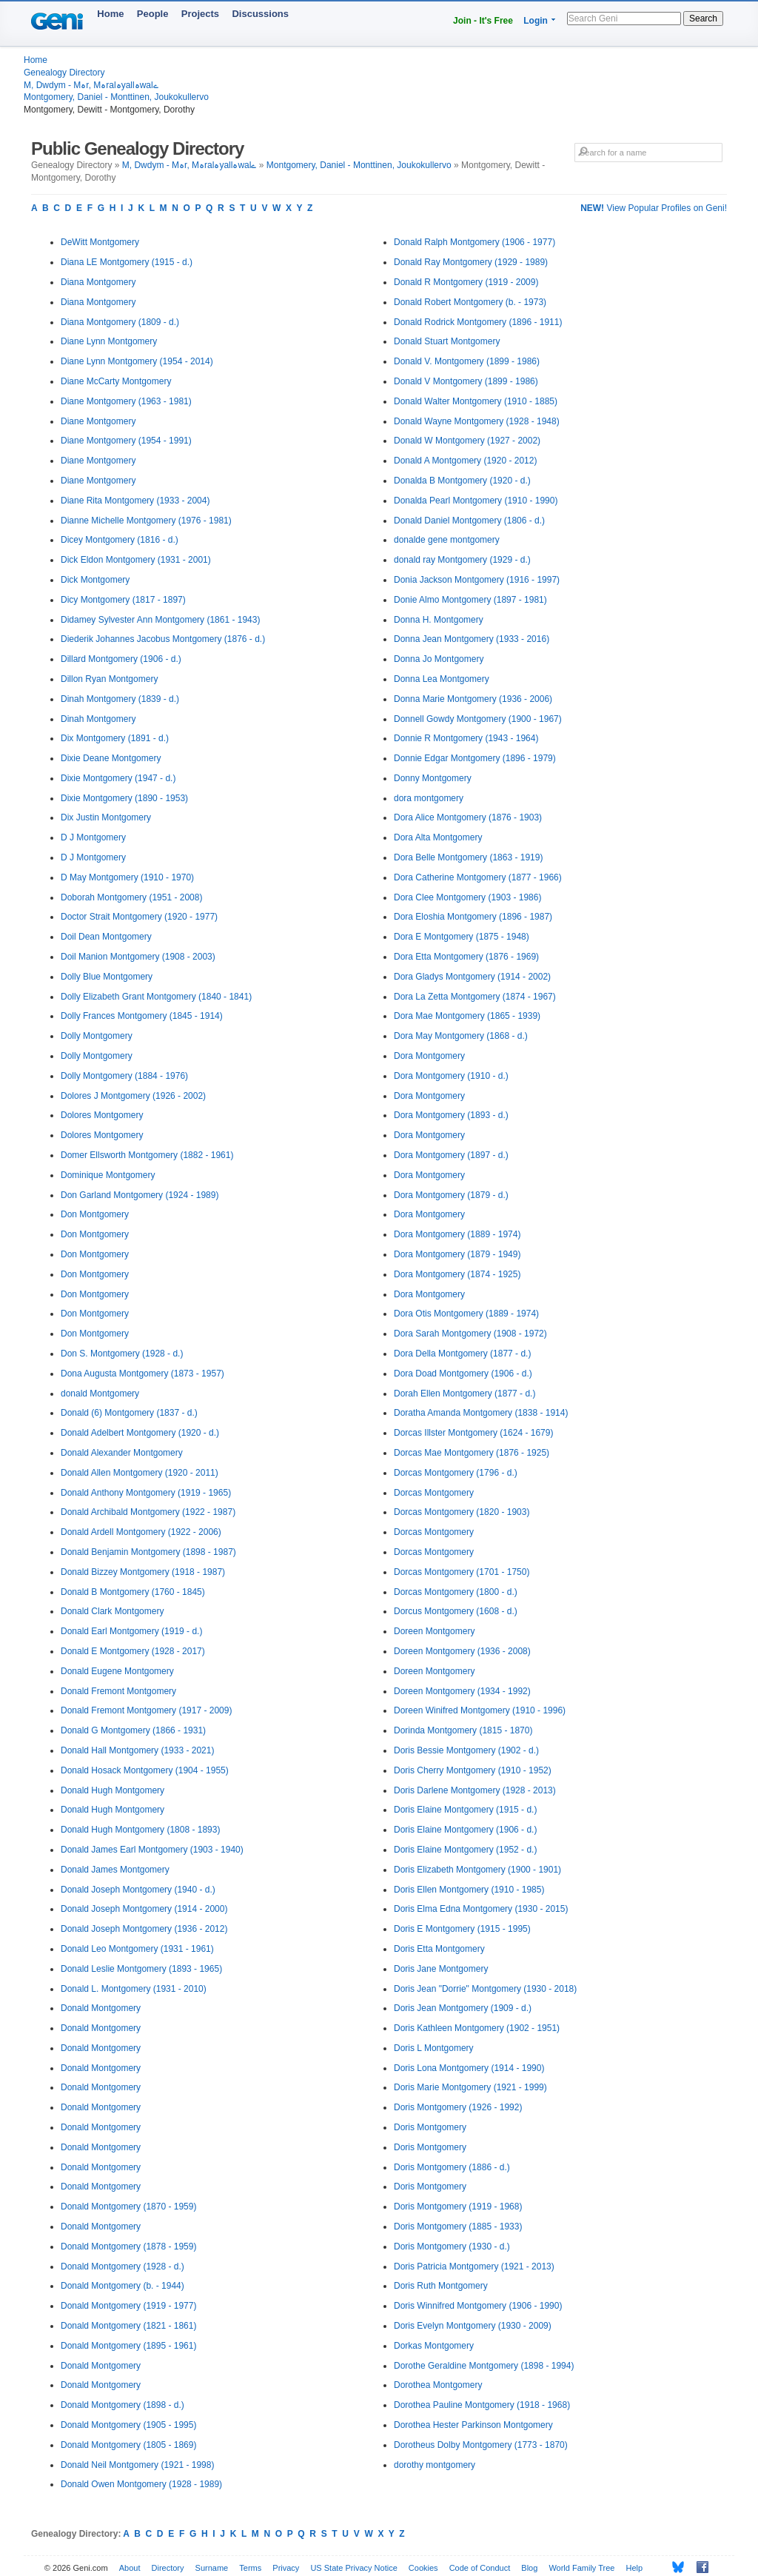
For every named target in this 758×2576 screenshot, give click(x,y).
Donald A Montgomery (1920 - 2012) (465, 460)
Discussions (260, 13)
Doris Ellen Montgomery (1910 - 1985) (469, 1889)
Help (634, 2567)
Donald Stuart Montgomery (447, 341)
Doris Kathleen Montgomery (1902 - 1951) (477, 2028)
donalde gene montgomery (447, 540)
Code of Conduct (480, 2567)
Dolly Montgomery (97, 1036)
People (153, 13)
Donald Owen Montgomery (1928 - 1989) (141, 2484)
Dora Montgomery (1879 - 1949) (457, 1254)
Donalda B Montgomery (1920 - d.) (462, 480)
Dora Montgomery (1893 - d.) (451, 1115)
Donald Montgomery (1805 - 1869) (128, 2445)
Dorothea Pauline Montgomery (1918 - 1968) (482, 2405)
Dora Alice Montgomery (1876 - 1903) (468, 817)
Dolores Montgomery (102, 1115)
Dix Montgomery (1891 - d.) (115, 738)
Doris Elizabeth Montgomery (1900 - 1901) (477, 1869)
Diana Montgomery (98, 282)
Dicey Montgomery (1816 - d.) (119, 540)
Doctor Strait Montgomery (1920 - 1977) (139, 916)
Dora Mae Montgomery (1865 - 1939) (467, 1016)
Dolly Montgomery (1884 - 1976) (124, 1076)
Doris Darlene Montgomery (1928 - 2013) (475, 1790)
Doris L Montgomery (434, 2048)
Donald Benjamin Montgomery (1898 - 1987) (148, 1552)
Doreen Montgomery (434, 1631)
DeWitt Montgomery (100, 242)
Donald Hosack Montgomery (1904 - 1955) (145, 1770)
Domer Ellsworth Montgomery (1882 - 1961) (147, 1155)
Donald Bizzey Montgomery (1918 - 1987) (143, 1572)
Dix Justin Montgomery (106, 817)
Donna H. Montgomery (438, 620)
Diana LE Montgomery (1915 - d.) (126, 262)
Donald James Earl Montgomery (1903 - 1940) (152, 1849)
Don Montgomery (95, 1214)
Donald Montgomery (101, 2008)
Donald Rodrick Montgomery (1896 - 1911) (478, 322)
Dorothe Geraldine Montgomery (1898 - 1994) (484, 2366)
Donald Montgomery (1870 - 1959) (128, 2206)
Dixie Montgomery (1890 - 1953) (124, 798)
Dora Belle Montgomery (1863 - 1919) (468, 857)
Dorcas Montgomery (434, 1493)
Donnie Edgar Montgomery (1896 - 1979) (475, 758)
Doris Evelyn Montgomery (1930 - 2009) (472, 2326)
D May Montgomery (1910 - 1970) (127, 877)
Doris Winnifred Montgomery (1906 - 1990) (478, 2306)
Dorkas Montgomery (434, 2346)
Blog (529, 2567)
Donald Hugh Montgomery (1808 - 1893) (140, 1829)
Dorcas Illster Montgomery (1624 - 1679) (473, 1433)
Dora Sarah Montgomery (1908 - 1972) (470, 1333)
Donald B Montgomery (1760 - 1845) (133, 1592)
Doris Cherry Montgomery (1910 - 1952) (472, 1770)
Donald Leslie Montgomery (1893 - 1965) (141, 1969)
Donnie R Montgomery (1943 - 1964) (466, 738)
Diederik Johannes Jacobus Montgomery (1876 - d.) (163, 639)
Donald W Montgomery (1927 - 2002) (467, 440)
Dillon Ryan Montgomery (109, 679)
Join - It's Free (483, 21)
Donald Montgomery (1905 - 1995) (128, 2425)
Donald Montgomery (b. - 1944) (122, 2286)
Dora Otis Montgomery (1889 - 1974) (466, 1313)
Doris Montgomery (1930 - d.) (452, 2246)
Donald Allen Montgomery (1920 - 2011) (139, 1473)
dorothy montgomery (434, 2465)
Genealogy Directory (64, 72)
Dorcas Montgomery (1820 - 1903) (461, 1512)
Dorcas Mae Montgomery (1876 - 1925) (471, 1453)
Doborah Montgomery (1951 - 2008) (131, 897)
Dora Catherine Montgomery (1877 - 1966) (478, 877)
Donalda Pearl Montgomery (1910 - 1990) (475, 500)
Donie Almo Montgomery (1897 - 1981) (470, 600)
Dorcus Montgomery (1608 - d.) (455, 1611)
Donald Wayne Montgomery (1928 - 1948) (477, 421)
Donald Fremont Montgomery (118, 1691)
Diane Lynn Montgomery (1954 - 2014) (137, 361)
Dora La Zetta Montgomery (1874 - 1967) (475, 996)
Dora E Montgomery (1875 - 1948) (461, 936)
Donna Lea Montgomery (441, 679)
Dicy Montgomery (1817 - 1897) (123, 600)
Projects (200, 13)
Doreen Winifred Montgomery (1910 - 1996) (480, 1710)
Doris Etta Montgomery (439, 1949)
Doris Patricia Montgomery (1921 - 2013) (474, 2266)
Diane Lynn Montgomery (109, 341)
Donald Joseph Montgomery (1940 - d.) (138, 1889)
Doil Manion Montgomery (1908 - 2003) (138, 956)
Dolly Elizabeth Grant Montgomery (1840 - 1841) (156, 996)
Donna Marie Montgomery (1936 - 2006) (473, 699)
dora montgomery (428, 798)
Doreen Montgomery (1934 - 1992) (462, 1691)
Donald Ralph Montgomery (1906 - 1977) (474, 242)
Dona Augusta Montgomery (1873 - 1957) (142, 1373)
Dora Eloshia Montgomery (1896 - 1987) (473, 916)
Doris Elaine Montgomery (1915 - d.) (465, 1809)
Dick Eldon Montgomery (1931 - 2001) (136, 560)
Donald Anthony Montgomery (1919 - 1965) (146, 1493)
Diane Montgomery (98, 421)
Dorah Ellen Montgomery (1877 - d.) (464, 1393)
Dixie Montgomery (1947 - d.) (118, 778)
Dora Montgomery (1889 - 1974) (457, 1234)
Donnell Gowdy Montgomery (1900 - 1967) (478, 719)
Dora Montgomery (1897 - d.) (451, 1155)
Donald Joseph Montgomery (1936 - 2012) (144, 1929)
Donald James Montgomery (115, 1869)
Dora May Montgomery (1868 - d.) (461, 1036)
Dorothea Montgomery (438, 2385)
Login (535, 21)
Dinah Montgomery (98, 719)
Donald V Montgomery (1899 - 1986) (466, 381)
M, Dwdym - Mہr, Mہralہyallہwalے (91, 85)
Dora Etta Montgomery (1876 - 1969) (466, 956)
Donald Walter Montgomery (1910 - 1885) (475, 401)
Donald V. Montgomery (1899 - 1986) (467, 361)
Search (703, 18)
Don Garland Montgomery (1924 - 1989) (139, 1195)
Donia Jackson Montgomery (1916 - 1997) (477, 580)
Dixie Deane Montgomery (111, 758)
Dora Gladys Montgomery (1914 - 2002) (472, 976)
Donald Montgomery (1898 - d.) (122, 2405)
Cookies (423, 2567)
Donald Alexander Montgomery (122, 1453)
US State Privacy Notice (353, 2567)
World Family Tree (581, 2567)
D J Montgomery (93, 837)
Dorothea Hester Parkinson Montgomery (473, 2425)
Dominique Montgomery (108, 1175)
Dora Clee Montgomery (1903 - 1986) (467, 897)
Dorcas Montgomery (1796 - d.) (455, 1473)
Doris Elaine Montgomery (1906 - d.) (465, 1829)
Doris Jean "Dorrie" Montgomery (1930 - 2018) (485, 1989)
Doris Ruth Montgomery (441, 2286)
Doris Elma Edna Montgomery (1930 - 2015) (481, 1909)
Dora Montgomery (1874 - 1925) (457, 1274)
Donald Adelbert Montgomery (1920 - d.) (140, 1433)
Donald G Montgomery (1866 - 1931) (133, 1730)
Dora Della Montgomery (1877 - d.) (462, 1353)
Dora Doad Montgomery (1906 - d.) (463, 1373)
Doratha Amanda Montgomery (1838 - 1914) (481, 1413)
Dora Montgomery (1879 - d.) (451, 1195)
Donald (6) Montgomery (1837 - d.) (129, 1413)
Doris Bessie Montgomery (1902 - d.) (466, 1750)
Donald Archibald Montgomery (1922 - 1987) (148, 1512)
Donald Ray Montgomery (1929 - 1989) (471, 262)
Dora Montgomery (429, 1056)
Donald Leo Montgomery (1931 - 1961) (137, 1949)
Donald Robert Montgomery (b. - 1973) (470, 302)
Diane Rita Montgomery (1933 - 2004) (135, 500)
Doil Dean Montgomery (106, 936)
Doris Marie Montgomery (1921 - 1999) (470, 2087)
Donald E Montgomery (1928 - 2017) (133, 1651)
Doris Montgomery (430, 2127)
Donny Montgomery (433, 778)
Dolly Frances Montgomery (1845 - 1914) (142, 1016)
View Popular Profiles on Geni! (653, 208)
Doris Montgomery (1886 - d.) (452, 2167)
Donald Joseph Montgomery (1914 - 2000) (144, 1909)
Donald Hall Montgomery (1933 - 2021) (137, 1750)
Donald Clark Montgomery (112, 1611)
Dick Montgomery (95, 580)
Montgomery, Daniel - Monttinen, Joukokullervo (116, 97)
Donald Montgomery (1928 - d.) (122, 2266)
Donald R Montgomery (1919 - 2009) (466, 282)
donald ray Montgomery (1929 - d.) (462, 560)
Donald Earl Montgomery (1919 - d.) (131, 1631)
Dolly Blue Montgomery (106, 976)
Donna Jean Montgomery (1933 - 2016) (471, 639)
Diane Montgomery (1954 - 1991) (126, 440)
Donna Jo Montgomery (438, 659)
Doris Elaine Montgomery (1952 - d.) (465, 1849)
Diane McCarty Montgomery (116, 381)
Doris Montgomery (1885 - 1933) (458, 2226)
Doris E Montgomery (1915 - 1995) (462, 1929)
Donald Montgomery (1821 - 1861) (128, 2326)
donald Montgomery (100, 1393)
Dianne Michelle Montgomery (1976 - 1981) (146, 520)
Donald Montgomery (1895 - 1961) (128, 2346)
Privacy (285, 2567)
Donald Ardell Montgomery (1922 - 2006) (141, 1532)
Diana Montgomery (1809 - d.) (120, 322)
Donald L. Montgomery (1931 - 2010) (134, 1989)
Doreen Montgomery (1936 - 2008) (462, 1651)
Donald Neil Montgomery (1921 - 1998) (137, 2465)
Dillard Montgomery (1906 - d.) (121, 659)
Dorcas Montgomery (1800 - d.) (455, 1592)
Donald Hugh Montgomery (112, 1790)
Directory (168, 2567)
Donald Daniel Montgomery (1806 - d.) (469, 520)
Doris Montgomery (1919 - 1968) (458, 2206)
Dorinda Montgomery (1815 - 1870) (463, 1730)
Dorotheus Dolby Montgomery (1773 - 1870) (481, 2445)
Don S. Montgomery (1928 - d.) (122, 1353)
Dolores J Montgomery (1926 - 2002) (133, 1096)
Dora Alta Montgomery (438, 837)
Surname (212, 2567)
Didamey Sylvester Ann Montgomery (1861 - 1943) (160, 620)
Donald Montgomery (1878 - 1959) (128, 2246)
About (130, 2567)
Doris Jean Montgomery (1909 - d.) (462, 2008)
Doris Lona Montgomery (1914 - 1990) (469, 2068)
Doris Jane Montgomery (441, 1969)
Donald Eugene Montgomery (117, 1671)
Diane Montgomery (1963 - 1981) (126, 401)
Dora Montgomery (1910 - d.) (451, 1076)
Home (110, 13)
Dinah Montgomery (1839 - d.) (120, 699)
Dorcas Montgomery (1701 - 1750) (461, 1572)
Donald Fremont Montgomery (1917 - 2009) (146, 1710)
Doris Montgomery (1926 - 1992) (458, 2107)
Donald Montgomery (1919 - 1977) (128, 2306)
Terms (250, 2567)
